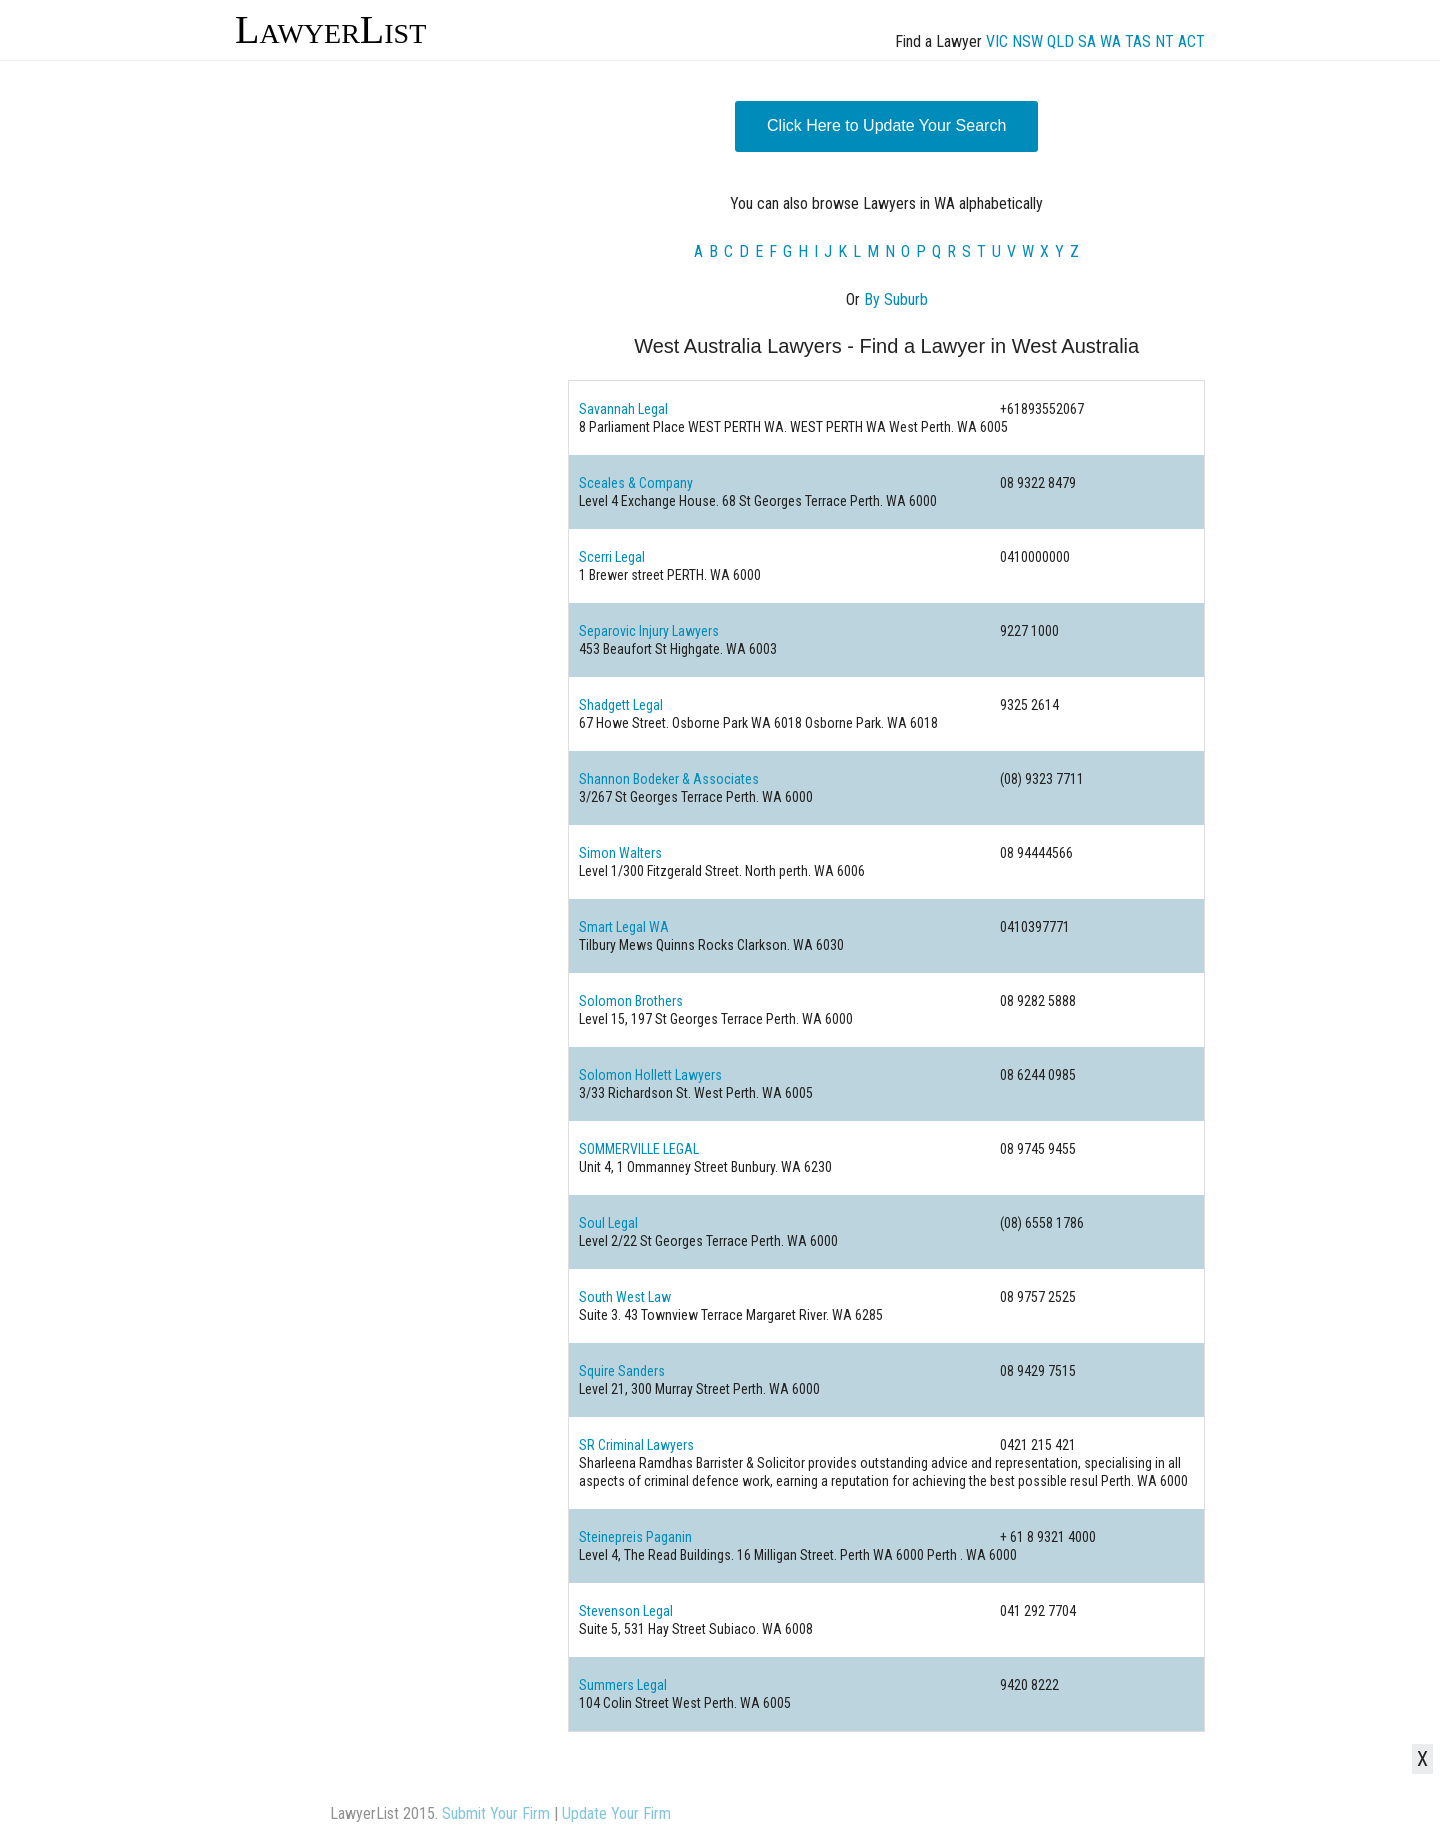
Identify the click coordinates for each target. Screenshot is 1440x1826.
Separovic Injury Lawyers (649, 631)
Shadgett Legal (621, 705)
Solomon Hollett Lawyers (650, 1075)
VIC (997, 41)
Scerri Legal (612, 557)
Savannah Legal (623, 409)
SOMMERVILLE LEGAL (639, 1149)
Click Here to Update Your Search (886, 125)
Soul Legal (608, 1223)
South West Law (625, 1297)
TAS (1138, 41)
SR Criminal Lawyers (636, 1445)
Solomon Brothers (631, 1001)
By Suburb (896, 299)
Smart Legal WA (624, 927)
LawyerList (330, 29)
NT (1164, 41)
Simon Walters (620, 853)
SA (1087, 41)
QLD (1060, 41)
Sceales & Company (636, 483)
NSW (1027, 41)
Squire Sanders (622, 1371)
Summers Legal (623, 1685)
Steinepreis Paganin (635, 1537)
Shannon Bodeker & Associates (669, 779)
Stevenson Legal (626, 1611)
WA (1110, 41)
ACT (1191, 41)
